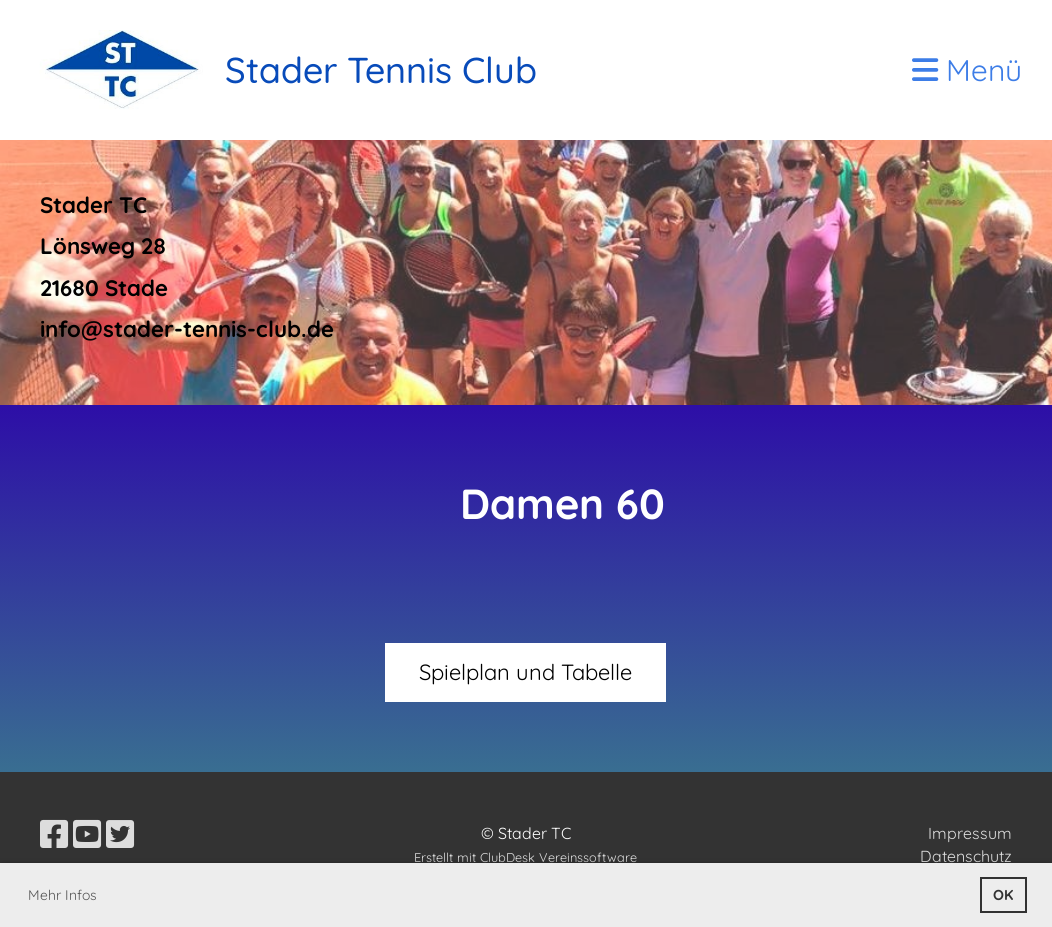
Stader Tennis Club (381, 69)
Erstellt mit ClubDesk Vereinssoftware (525, 857)
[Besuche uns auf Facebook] (54, 834)
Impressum (970, 833)
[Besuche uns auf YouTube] (87, 834)
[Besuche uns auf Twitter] (120, 834)
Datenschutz (966, 856)
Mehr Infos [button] (62, 895)
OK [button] (1003, 895)
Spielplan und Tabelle (525, 672)
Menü (967, 70)
